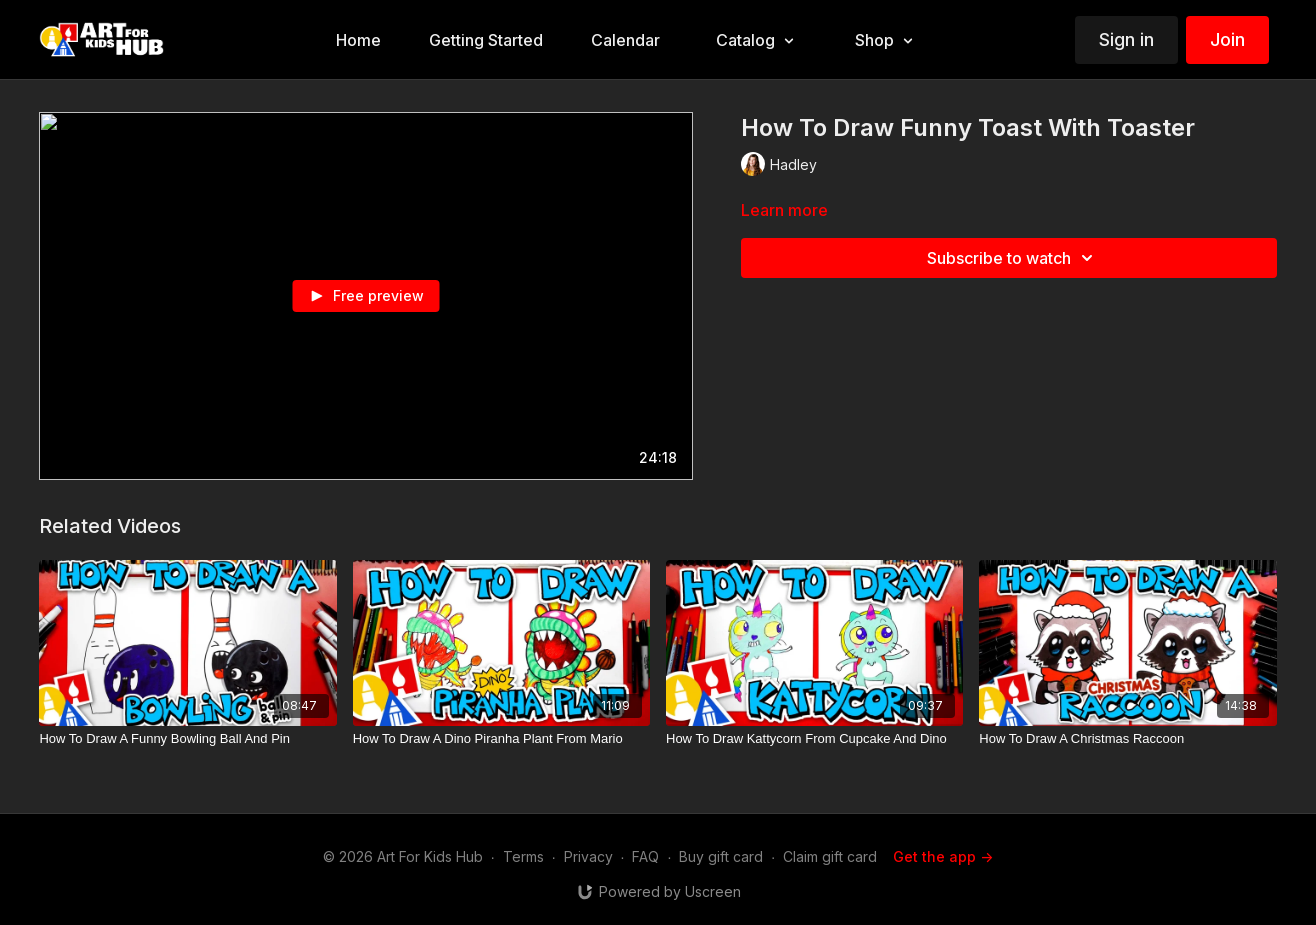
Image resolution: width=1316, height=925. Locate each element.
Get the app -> (943, 856)
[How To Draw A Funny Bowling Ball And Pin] (187, 739)
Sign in (1126, 39)
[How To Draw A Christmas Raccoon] (1127, 739)
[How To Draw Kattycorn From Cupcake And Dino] (814, 739)
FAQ (645, 856)
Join (1227, 39)
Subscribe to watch (1013, 258)
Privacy (588, 856)
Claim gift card (830, 856)
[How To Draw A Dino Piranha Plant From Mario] (501, 739)
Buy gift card (721, 856)
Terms (523, 856)
